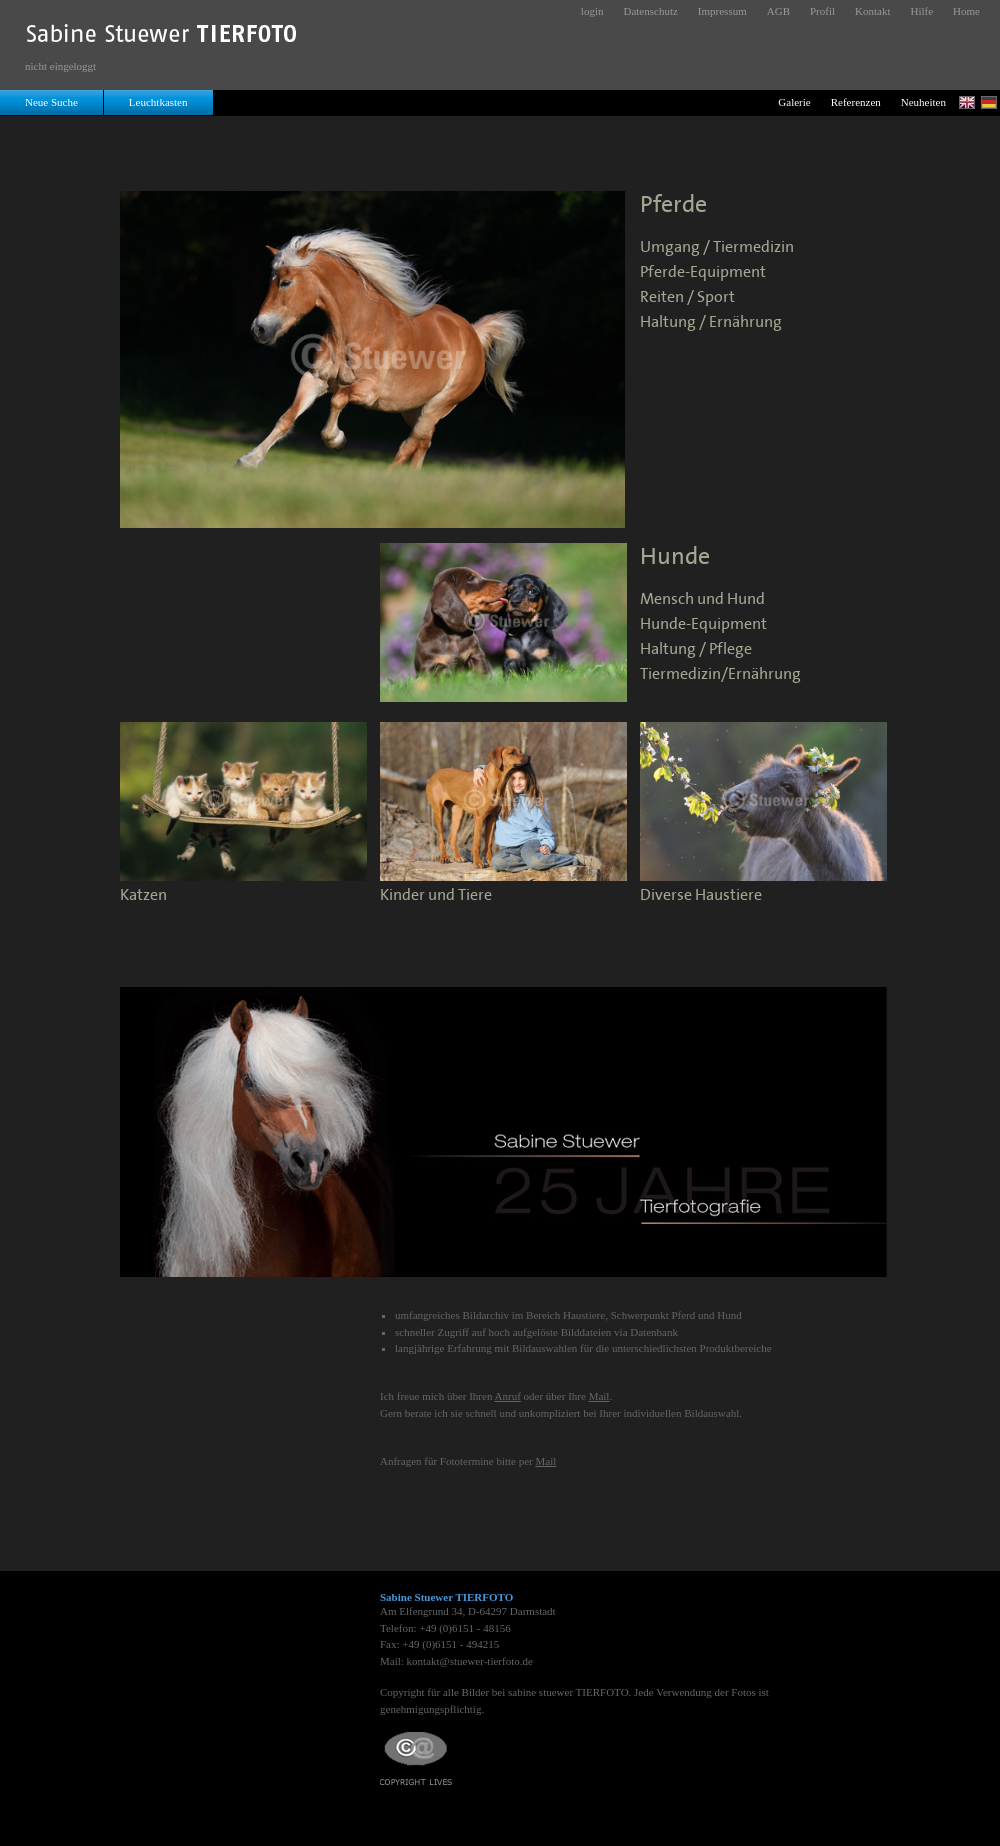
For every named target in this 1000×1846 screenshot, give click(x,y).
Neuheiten (923, 102)
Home (966, 11)
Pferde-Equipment (703, 272)
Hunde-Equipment (703, 624)
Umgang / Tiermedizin (717, 247)
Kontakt (872, 11)
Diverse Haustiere (701, 895)
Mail (599, 1396)
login (592, 11)
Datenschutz (650, 11)
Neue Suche (51, 102)
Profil (822, 11)
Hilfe (922, 11)
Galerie (794, 102)
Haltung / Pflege (696, 649)
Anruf (508, 1396)
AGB (778, 11)
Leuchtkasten (158, 102)
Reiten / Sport (687, 297)
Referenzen (856, 102)
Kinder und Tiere (436, 895)
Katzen (143, 895)
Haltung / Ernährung (711, 322)
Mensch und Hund (702, 599)
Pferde (673, 205)
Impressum (722, 11)
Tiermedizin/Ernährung (720, 674)
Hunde (675, 557)
